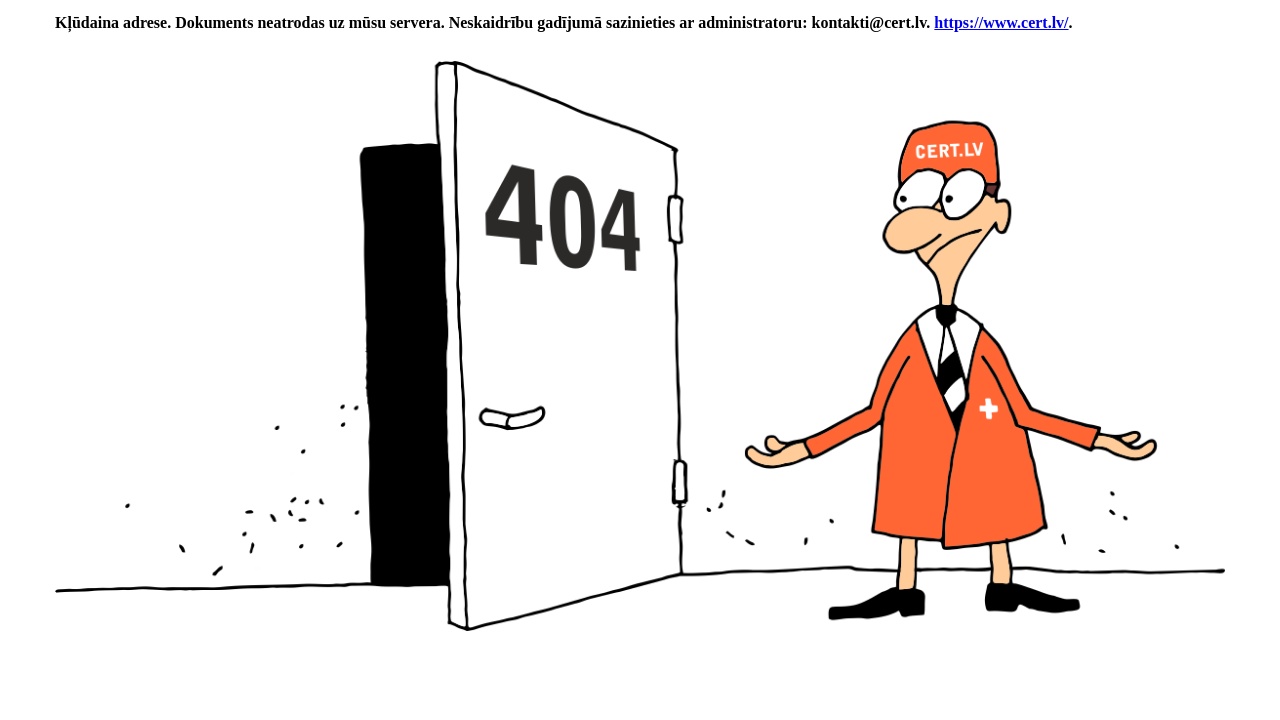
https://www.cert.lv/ (1001, 22)
